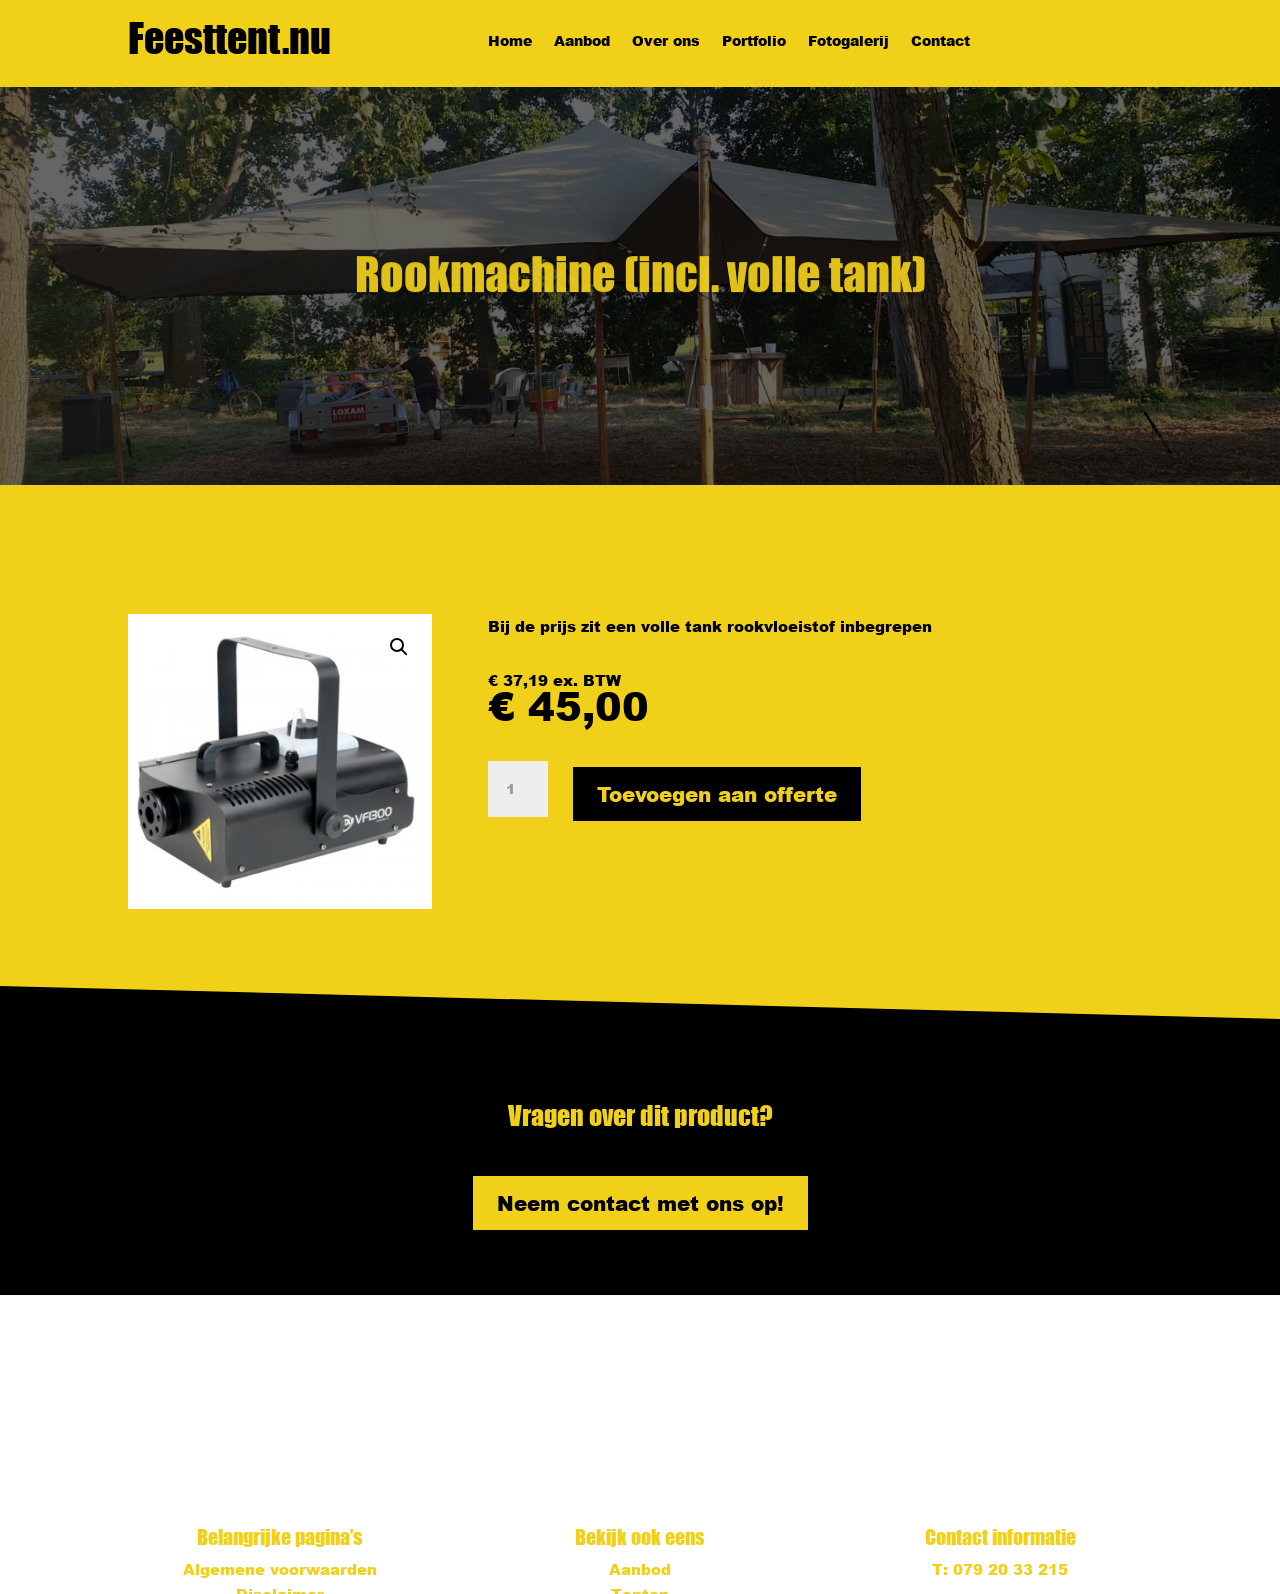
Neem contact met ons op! (640, 1203)
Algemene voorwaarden (280, 1569)
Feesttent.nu (229, 38)
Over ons (666, 42)
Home (510, 42)
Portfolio (754, 42)
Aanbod (582, 42)
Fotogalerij (848, 42)
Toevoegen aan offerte (717, 794)
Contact (940, 42)
